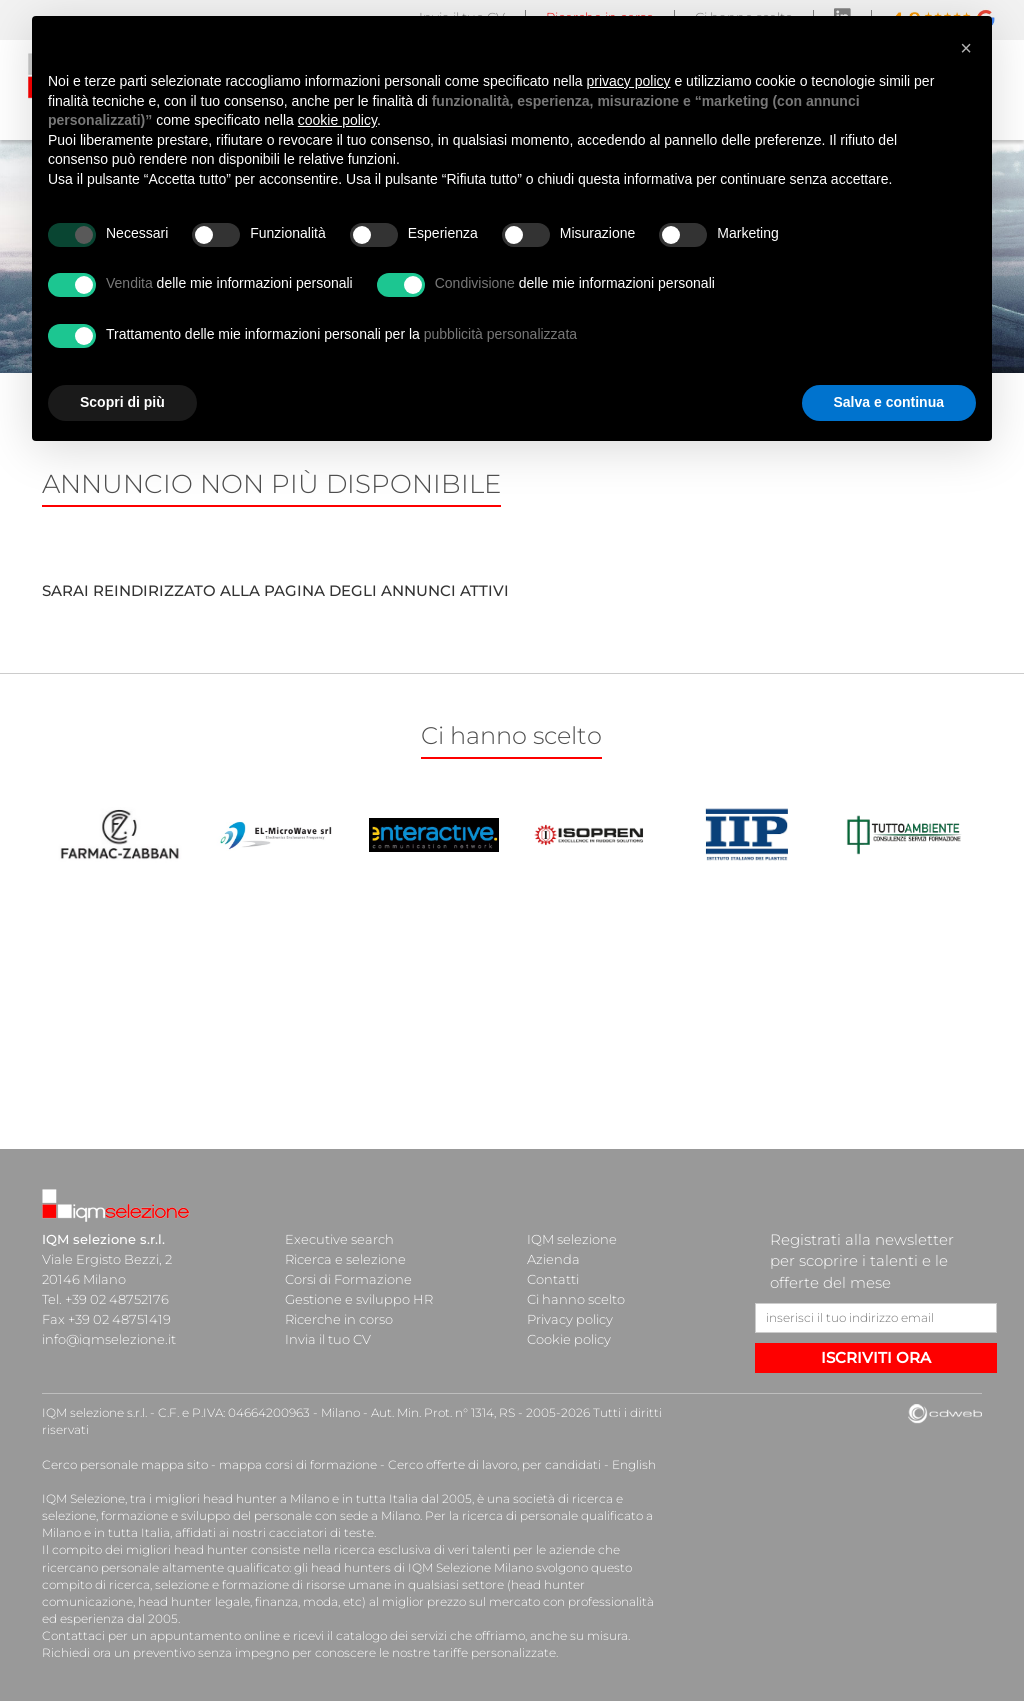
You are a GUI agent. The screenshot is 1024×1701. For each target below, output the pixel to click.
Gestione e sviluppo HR (359, 1299)
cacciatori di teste (321, 1532)
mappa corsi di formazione (298, 1464)
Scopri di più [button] (122, 402)
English (634, 1464)
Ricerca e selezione (345, 1259)
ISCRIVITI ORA (876, 1357)
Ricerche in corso (339, 1319)
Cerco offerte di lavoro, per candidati (494, 1464)
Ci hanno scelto (576, 1299)
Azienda (553, 1259)
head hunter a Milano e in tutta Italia (310, 1498)
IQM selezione (572, 1239)
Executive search (339, 1239)
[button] (966, 48)
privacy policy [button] (629, 81)
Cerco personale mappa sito (125, 1464)
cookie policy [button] (337, 120)
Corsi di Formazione (348, 1279)
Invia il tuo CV (328, 1339)
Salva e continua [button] (889, 402)
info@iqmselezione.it (109, 1339)
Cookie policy (569, 1339)
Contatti (553, 1279)
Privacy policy (570, 1319)
